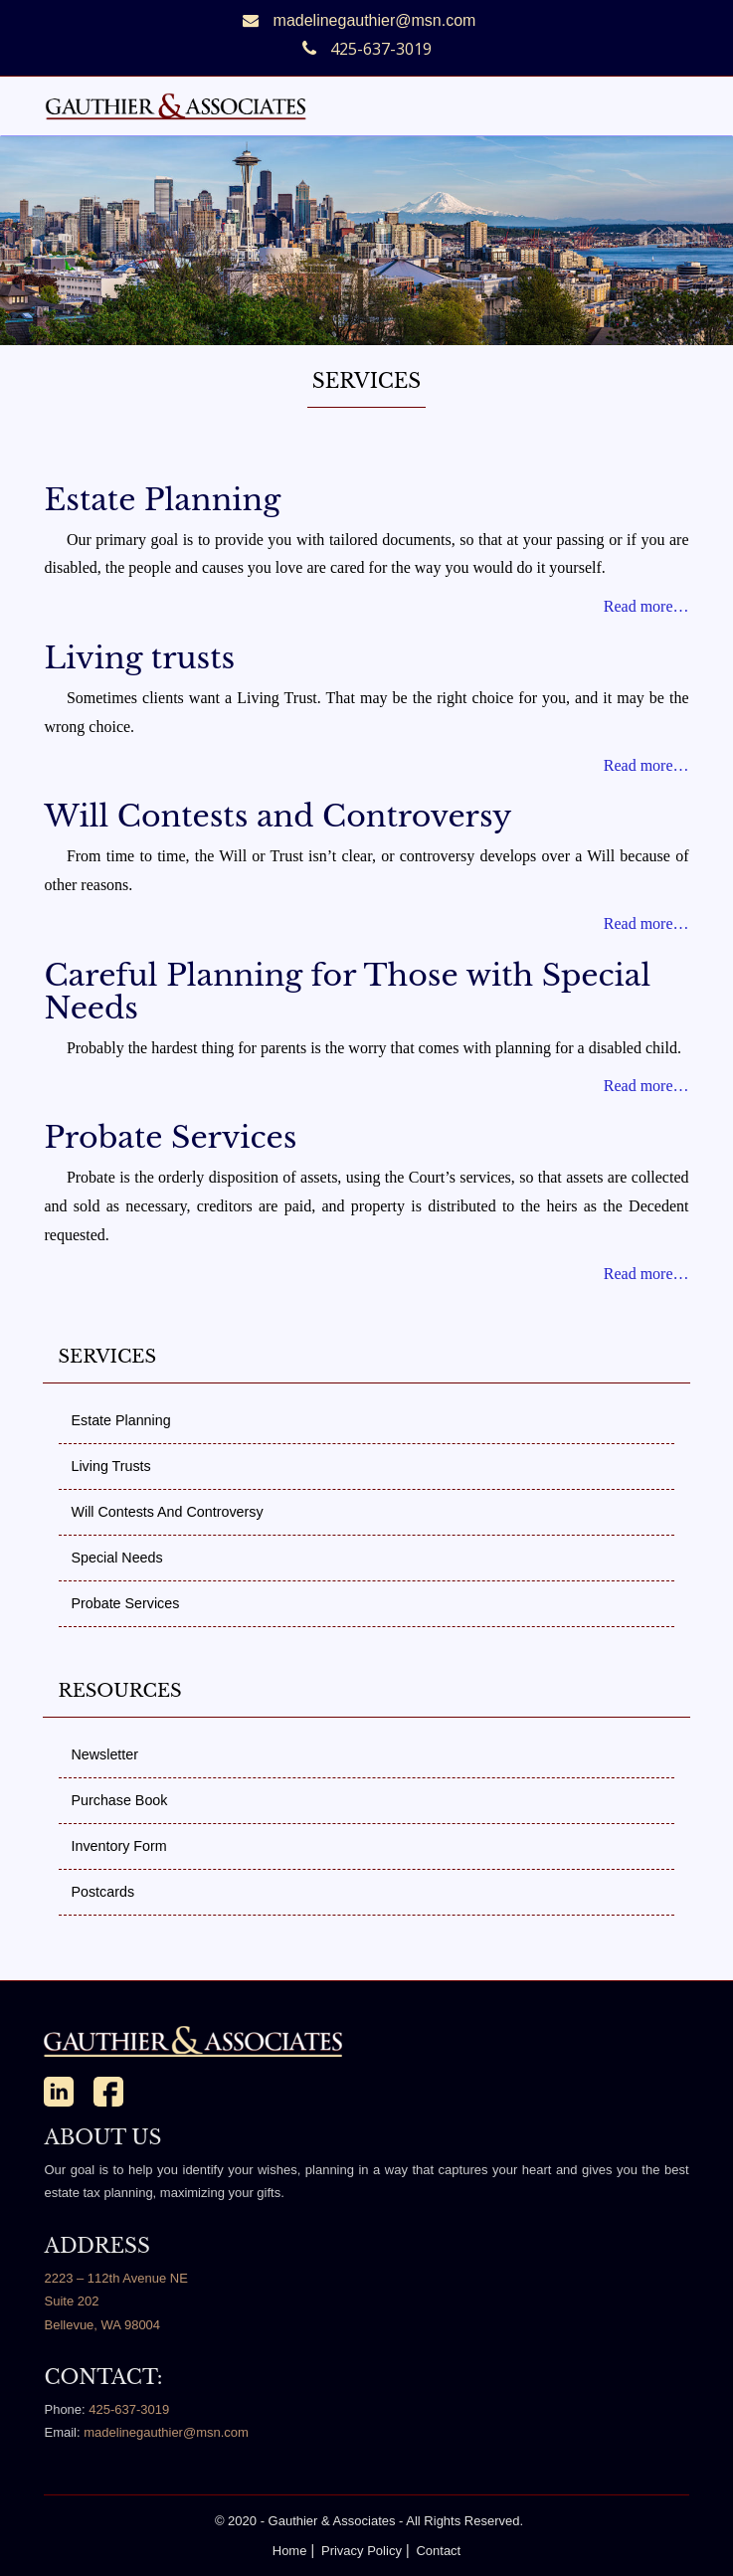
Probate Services (170, 1137)
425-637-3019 (129, 2409)
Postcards (102, 1892)
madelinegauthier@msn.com (375, 20)
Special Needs (116, 1557)
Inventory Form (118, 1846)
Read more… (646, 606)
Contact (438, 2550)
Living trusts (139, 658)
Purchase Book (119, 1800)
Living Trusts (110, 1466)
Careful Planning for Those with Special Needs (347, 991)
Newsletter (104, 1754)
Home (290, 2550)
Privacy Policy (361, 2550)
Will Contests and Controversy (277, 816)
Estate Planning (162, 499)
